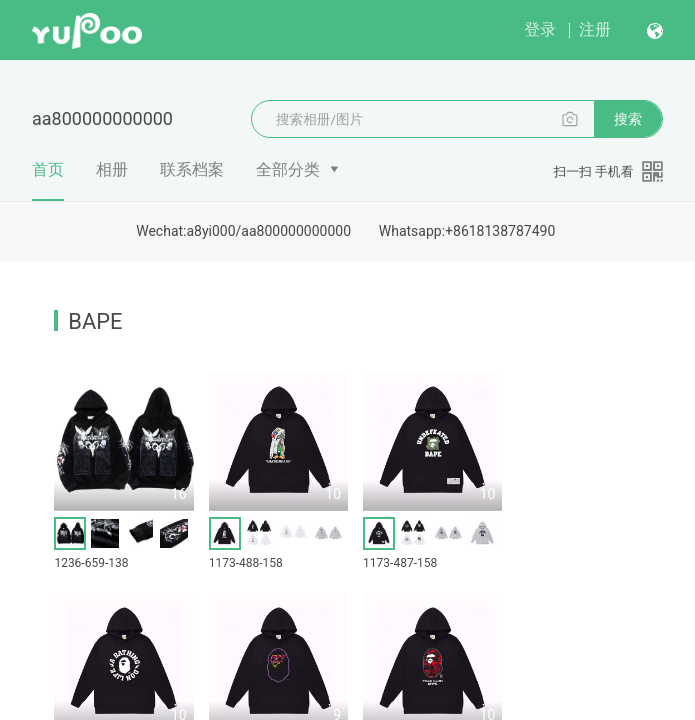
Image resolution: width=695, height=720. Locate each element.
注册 (595, 29)
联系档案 (192, 169)
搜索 (628, 119)
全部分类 (288, 169)
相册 (112, 169)
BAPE (95, 321)
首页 (48, 180)
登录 (540, 29)
